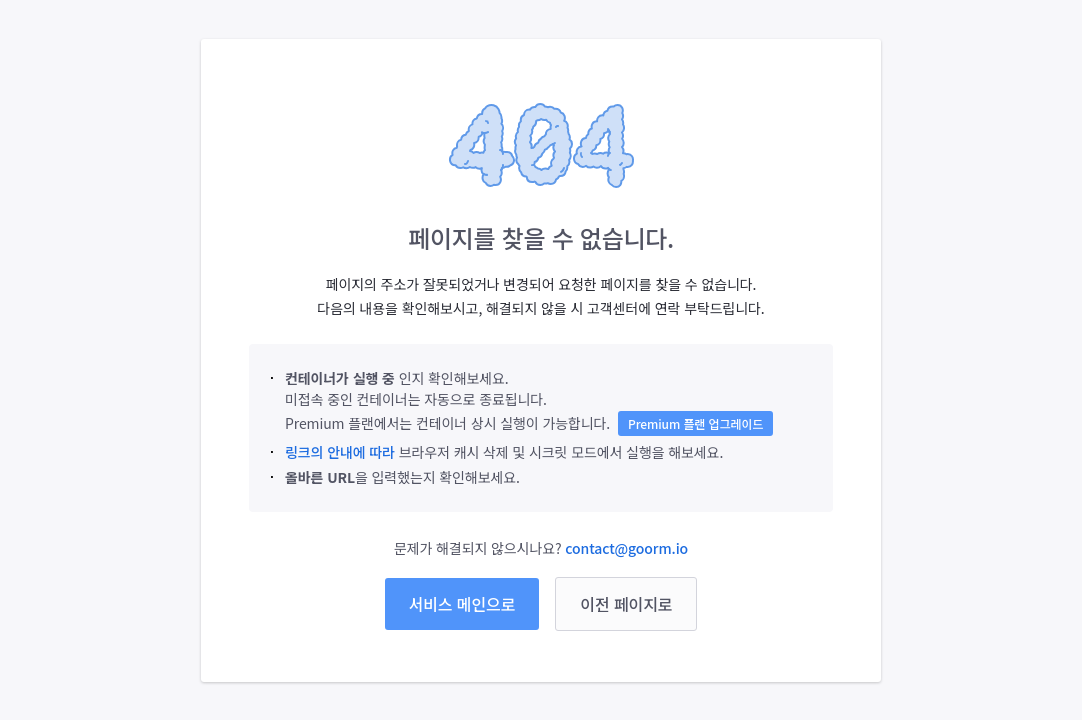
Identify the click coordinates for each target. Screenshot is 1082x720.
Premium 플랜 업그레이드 (695, 423)
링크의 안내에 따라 (340, 452)
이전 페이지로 (626, 604)
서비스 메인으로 (462, 604)
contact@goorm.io (626, 548)
